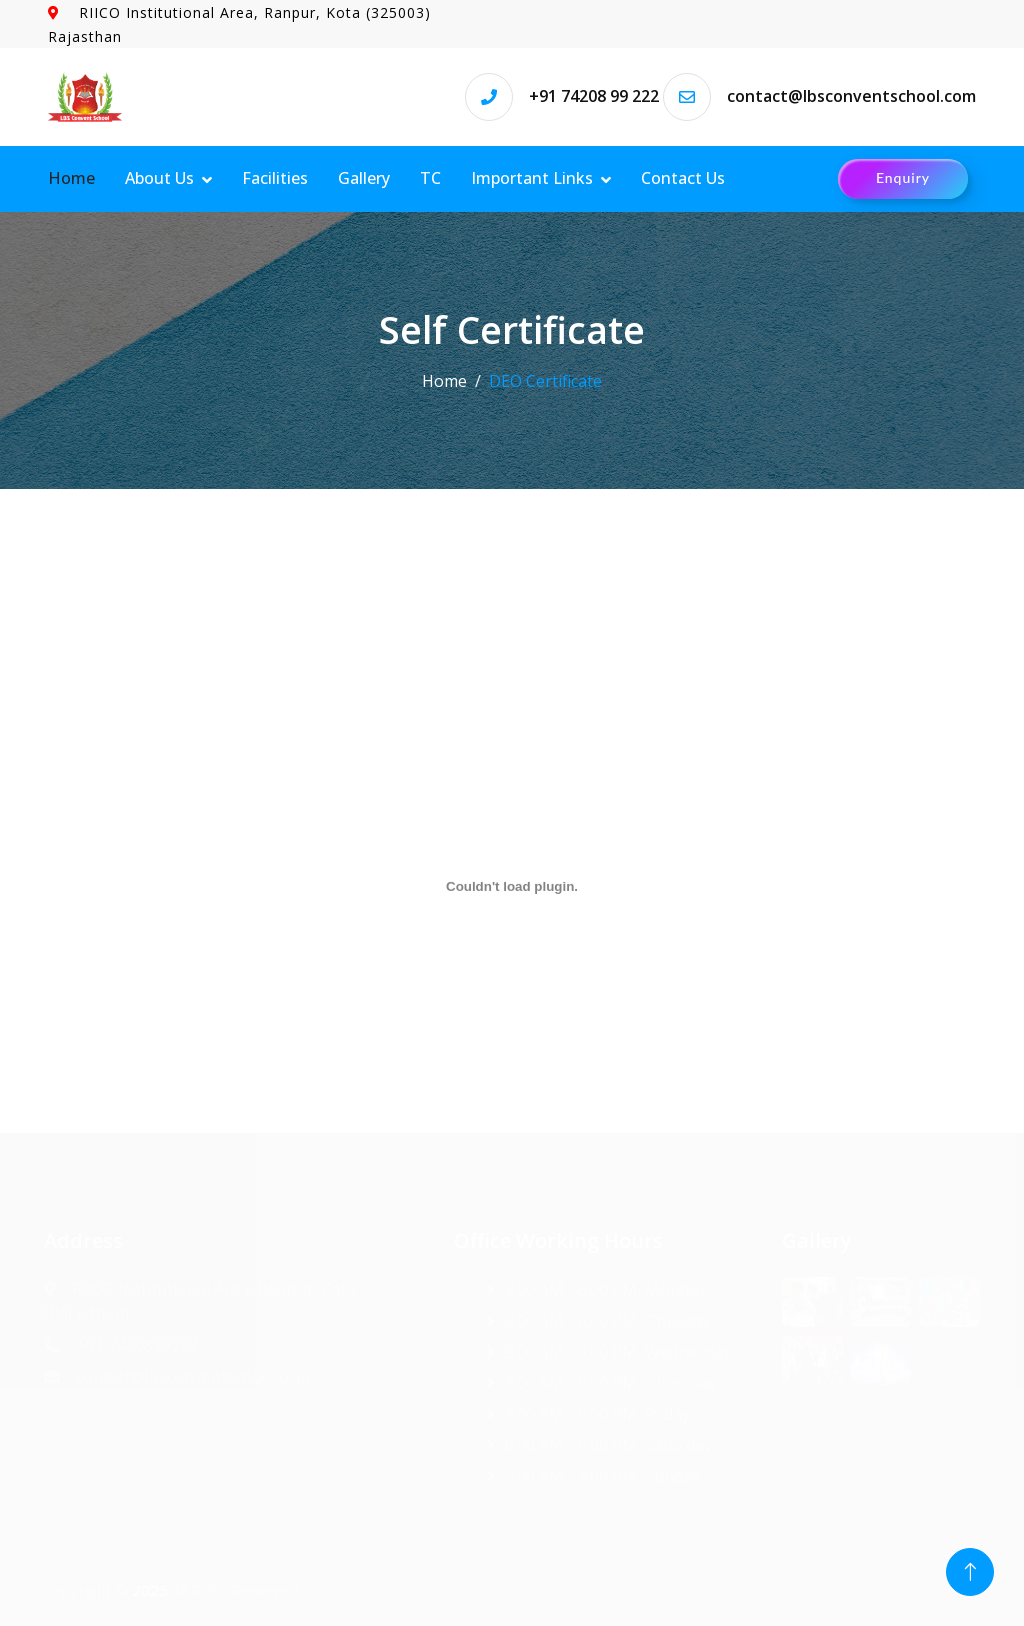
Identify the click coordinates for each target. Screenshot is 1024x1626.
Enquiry (903, 177)
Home (71, 178)
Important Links (532, 178)
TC (430, 178)
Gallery (364, 178)
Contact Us (683, 178)
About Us (159, 178)
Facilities (275, 178)
